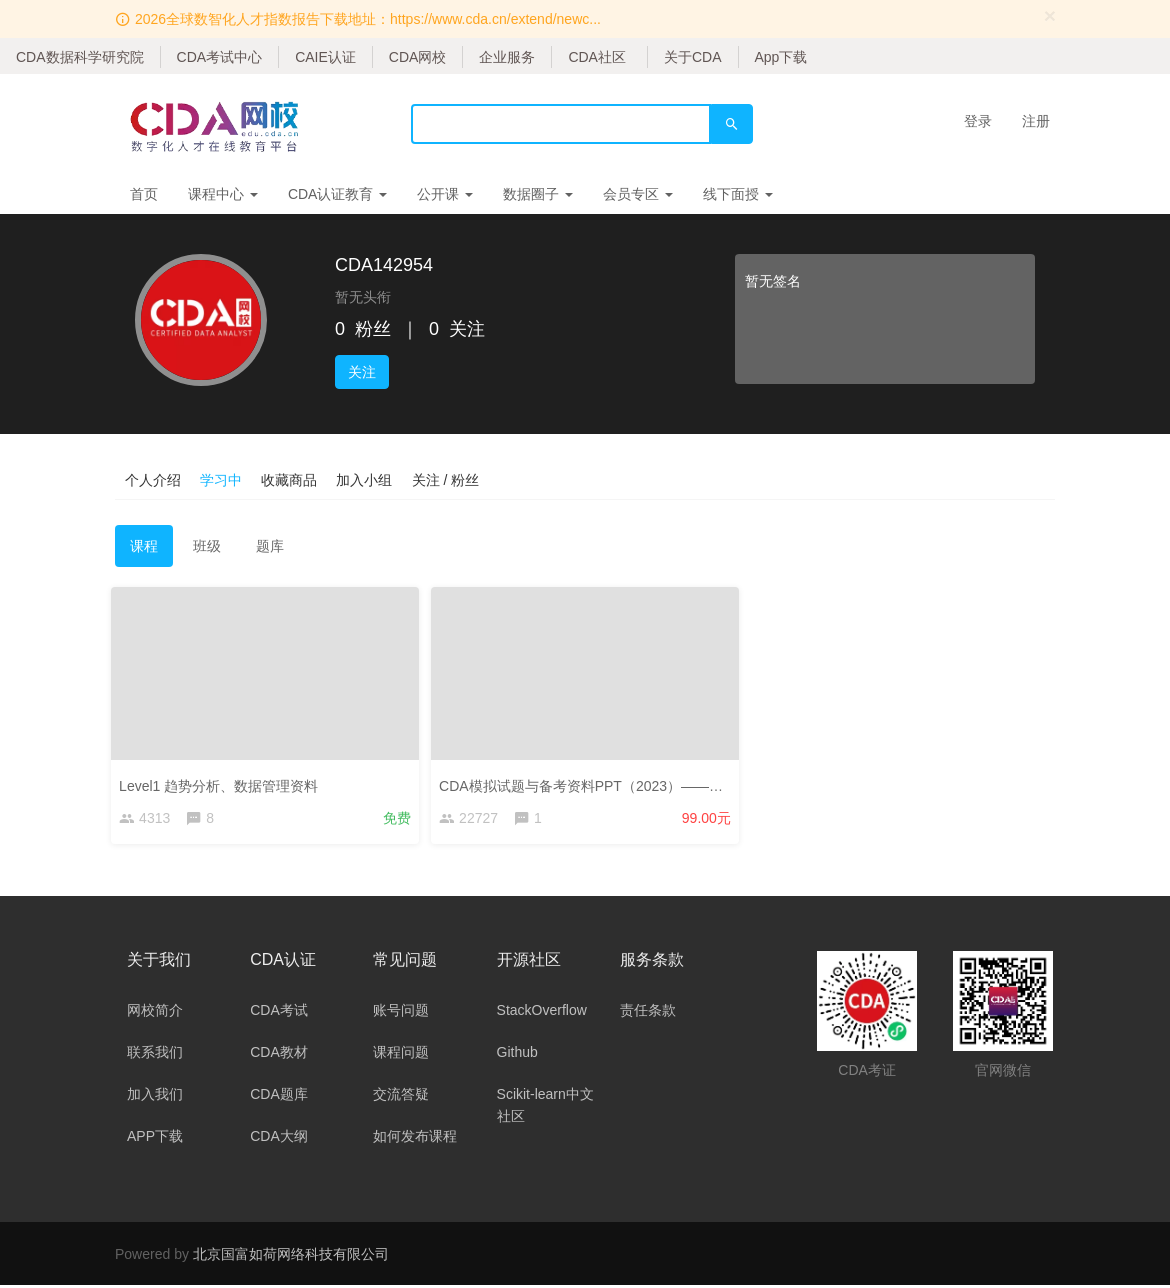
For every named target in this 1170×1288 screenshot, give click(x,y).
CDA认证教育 (337, 194)
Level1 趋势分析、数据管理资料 (222, 782)
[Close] (1050, 15)
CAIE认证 (325, 57)
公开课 (445, 194)
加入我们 (155, 1097)
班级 (207, 546)
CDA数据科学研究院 (80, 57)
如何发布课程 (415, 1139)
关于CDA (693, 57)
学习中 (222, 479)
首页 (144, 194)
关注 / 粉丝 (449, 479)
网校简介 (155, 1013)
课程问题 (401, 1055)
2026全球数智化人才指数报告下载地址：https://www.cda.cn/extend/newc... (368, 19)
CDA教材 (279, 1055)
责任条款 (648, 1013)
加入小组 (367, 479)
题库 (270, 546)
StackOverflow (542, 1013)
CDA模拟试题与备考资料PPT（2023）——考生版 (599, 782)
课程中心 (223, 194)
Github (517, 1055)
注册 (1036, 121)
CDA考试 (279, 1013)
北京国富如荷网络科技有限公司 (291, 1257)
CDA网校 (418, 57)
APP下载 (155, 1139)
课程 (144, 546)
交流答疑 (401, 1097)
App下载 (781, 57)
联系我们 (155, 1055)
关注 (362, 372)
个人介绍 (153, 479)
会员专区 (638, 194)
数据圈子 (538, 194)
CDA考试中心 (220, 57)
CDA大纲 (279, 1139)
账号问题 (401, 1013)
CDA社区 (597, 57)
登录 (978, 121)
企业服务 (507, 57)
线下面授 (738, 194)
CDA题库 (279, 1097)
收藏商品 (291, 479)
